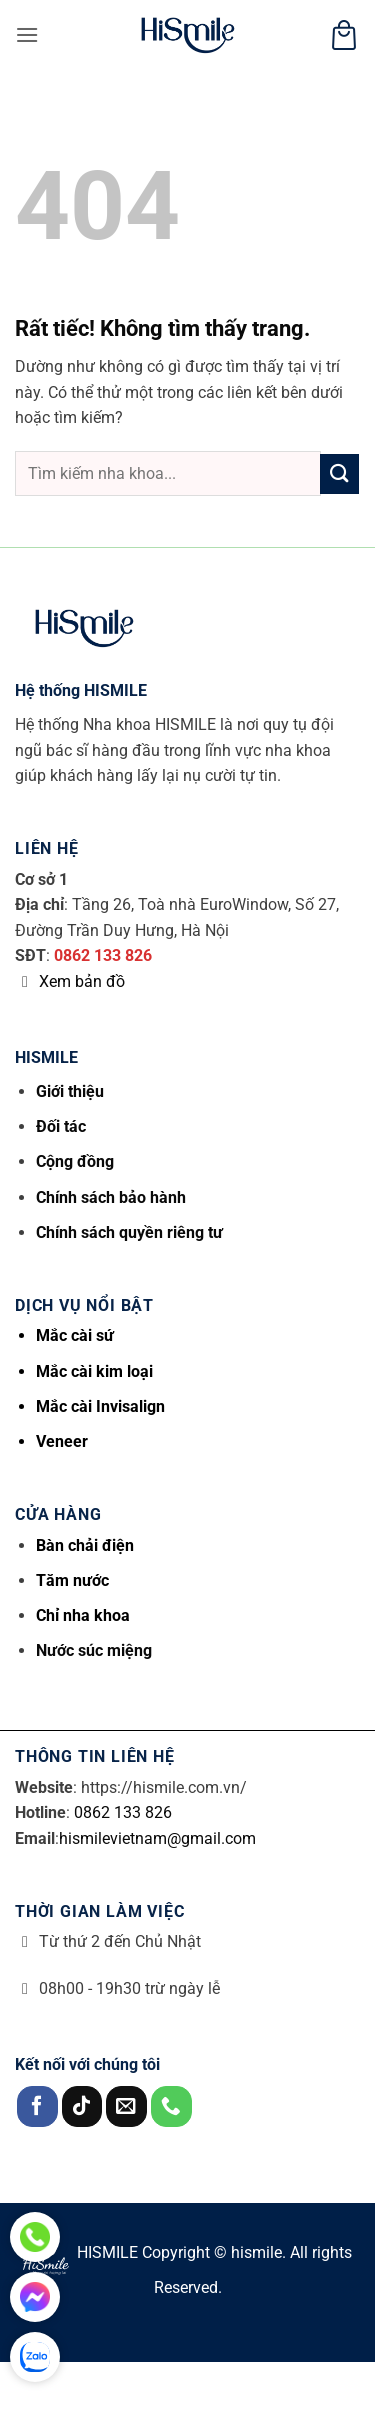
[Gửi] (339, 473)
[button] (27, 34)
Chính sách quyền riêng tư (129, 1232)
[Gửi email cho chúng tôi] (126, 2106)
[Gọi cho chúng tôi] (171, 2106)
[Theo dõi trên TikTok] (82, 2106)
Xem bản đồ (82, 981)
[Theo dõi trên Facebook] (37, 2106)
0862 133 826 (103, 955)
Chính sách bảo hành (111, 1197)
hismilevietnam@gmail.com (157, 1838)
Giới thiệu (70, 1091)
